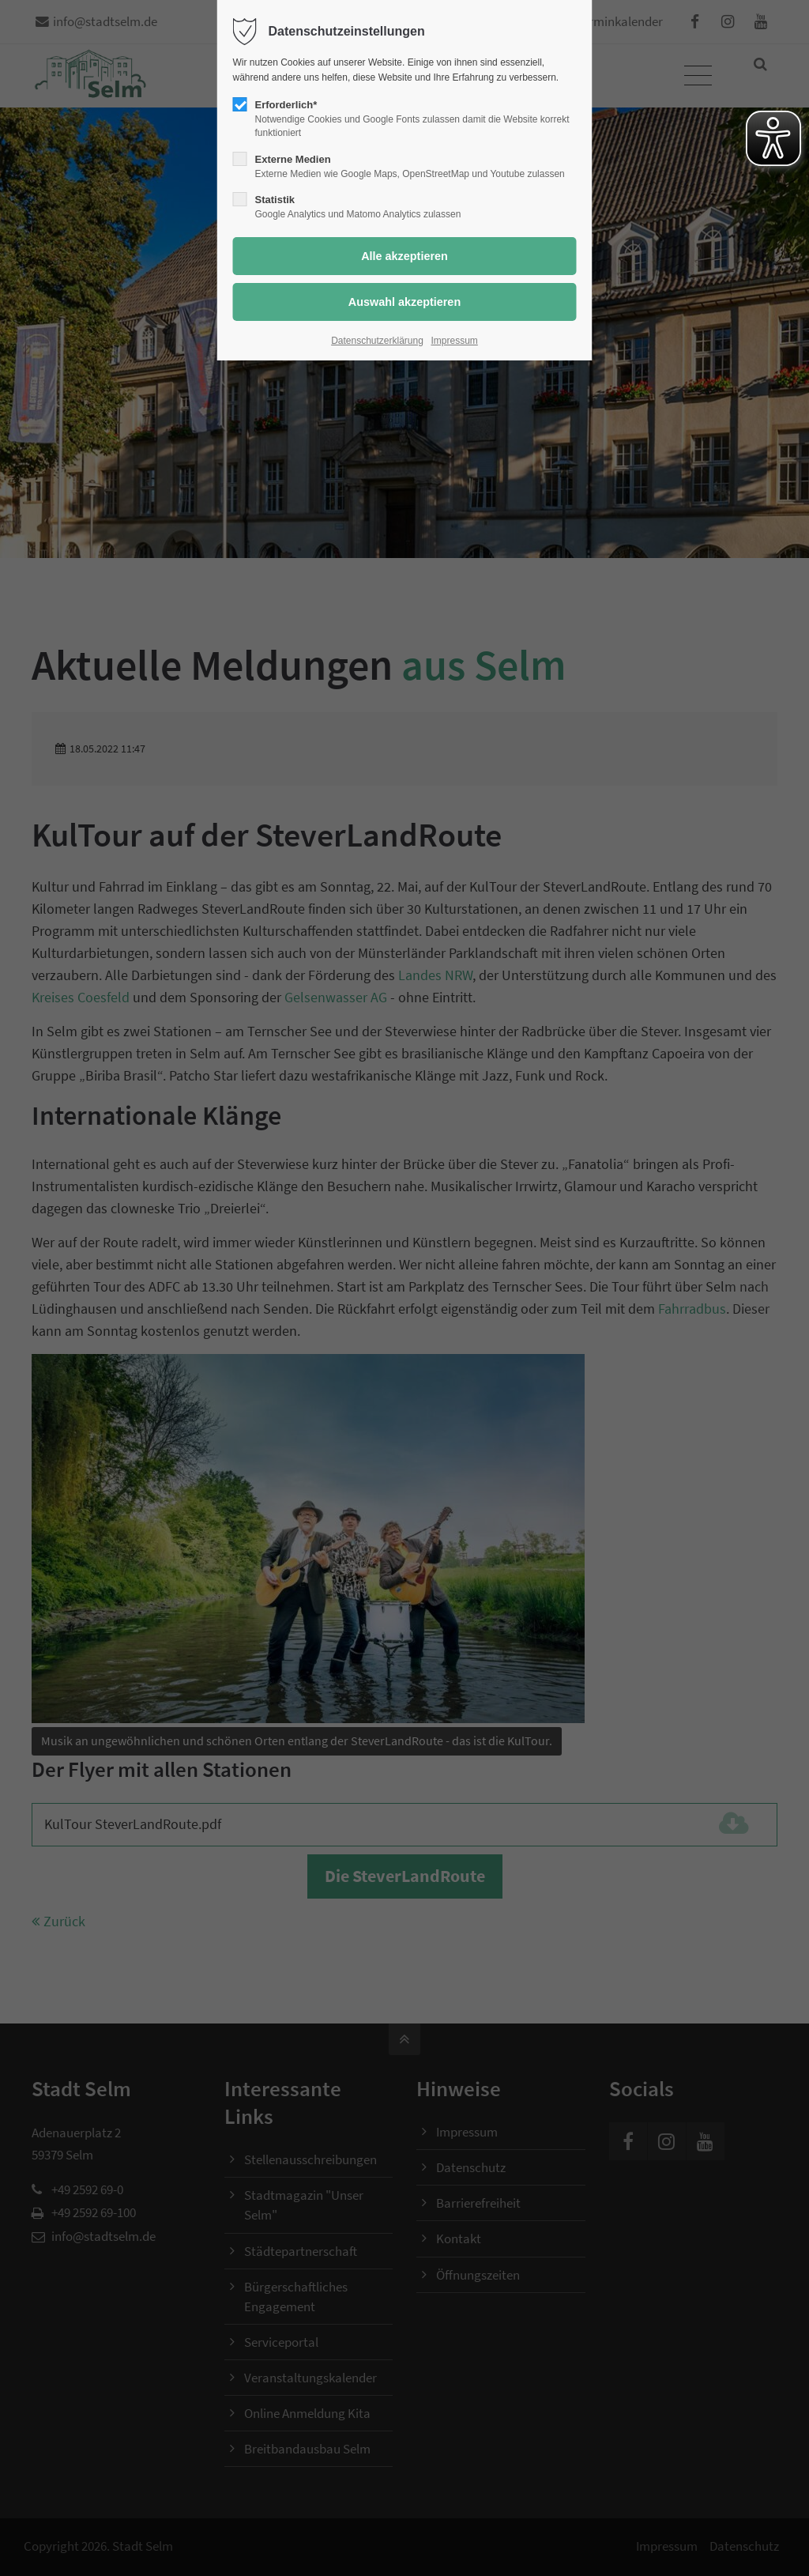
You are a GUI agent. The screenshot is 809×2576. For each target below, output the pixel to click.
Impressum (454, 340)
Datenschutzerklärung (377, 340)
